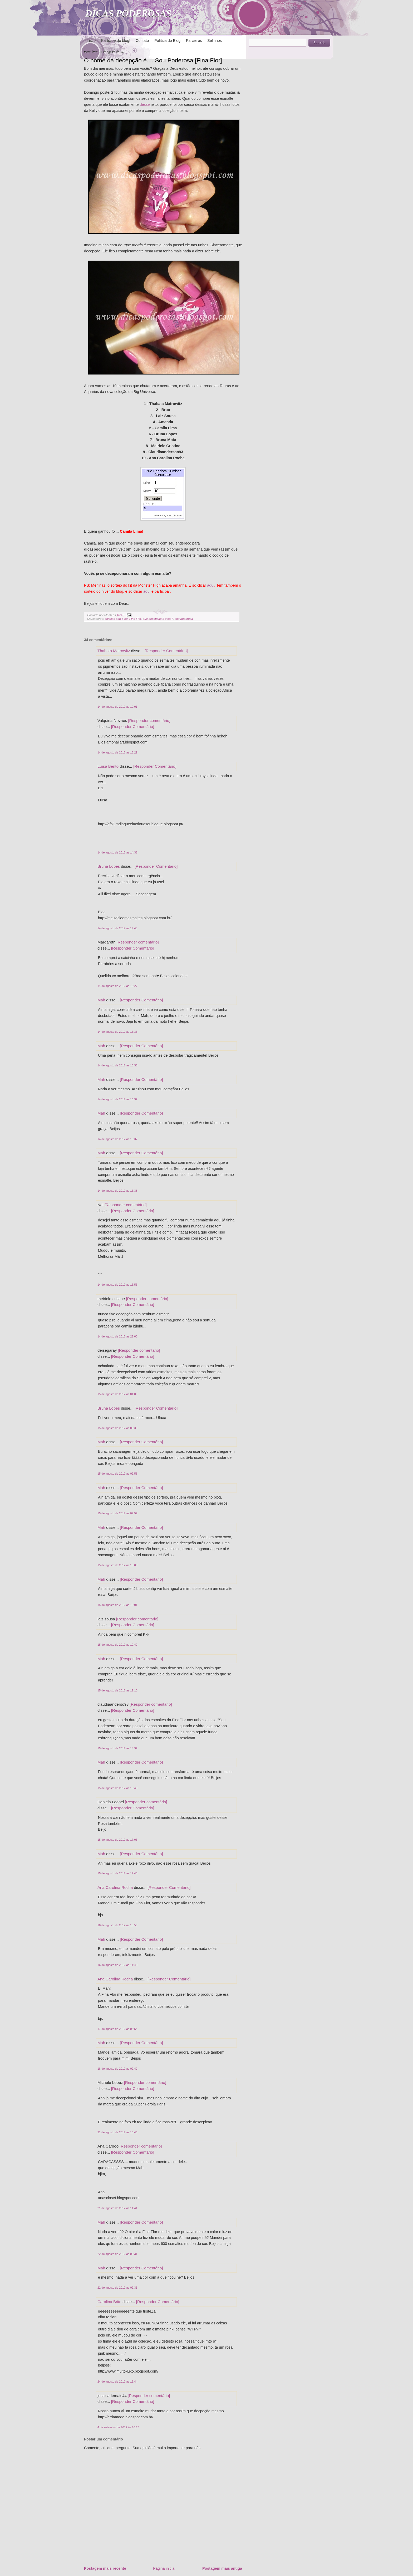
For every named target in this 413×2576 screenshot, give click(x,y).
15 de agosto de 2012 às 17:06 (117, 1839)
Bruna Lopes (108, 866)
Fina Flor (135, 618)
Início (91, 40)
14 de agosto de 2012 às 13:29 (117, 752)
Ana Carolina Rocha (115, 1887)
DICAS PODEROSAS (128, 13)
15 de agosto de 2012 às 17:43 (117, 1873)
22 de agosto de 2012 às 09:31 (117, 2253)
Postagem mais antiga (222, 2568)
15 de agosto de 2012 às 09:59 (117, 1513)
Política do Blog (167, 40)
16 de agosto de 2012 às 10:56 (117, 1925)
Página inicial (164, 2568)
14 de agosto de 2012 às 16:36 (117, 1031)
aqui (210, 585)
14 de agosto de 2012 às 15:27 (117, 985)
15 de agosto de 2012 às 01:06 (117, 1394)
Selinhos (214, 40)
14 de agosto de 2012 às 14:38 (117, 852)
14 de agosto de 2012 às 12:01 (117, 706)
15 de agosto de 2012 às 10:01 (117, 1604)
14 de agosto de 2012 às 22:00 (117, 1336)
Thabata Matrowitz (113, 650)
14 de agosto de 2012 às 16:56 (117, 1284)
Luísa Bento (108, 766)
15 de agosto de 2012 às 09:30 (117, 1428)
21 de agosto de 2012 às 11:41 (117, 2208)
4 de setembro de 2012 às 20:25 (118, 2427)
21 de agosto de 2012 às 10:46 (117, 2132)
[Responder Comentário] (166, 650)
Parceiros (194, 40)
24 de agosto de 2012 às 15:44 (117, 2381)
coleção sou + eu (116, 618)
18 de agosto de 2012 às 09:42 (117, 2068)
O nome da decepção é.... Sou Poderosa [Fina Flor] (153, 60)
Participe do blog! (115, 40)
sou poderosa (184, 618)
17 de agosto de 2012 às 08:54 (117, 2028)
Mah (101, 1000)
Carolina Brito (109, 2301)
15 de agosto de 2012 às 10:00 (117, 1565)
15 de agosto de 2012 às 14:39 (117, 1748)
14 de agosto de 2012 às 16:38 (117, 1190)
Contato (142, 40)
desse (145, 104)
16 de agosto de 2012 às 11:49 (117, 1964)
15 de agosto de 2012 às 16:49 (117, 1788)
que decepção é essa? (158, 618)
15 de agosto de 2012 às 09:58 (117, 1473)
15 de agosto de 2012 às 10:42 (117, 1644)
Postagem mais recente (105, 2568)
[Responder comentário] (149, 720)
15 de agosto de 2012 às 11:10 (117, 1690)
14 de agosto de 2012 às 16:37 (117, 1099)
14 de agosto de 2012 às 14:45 (117, 928)
